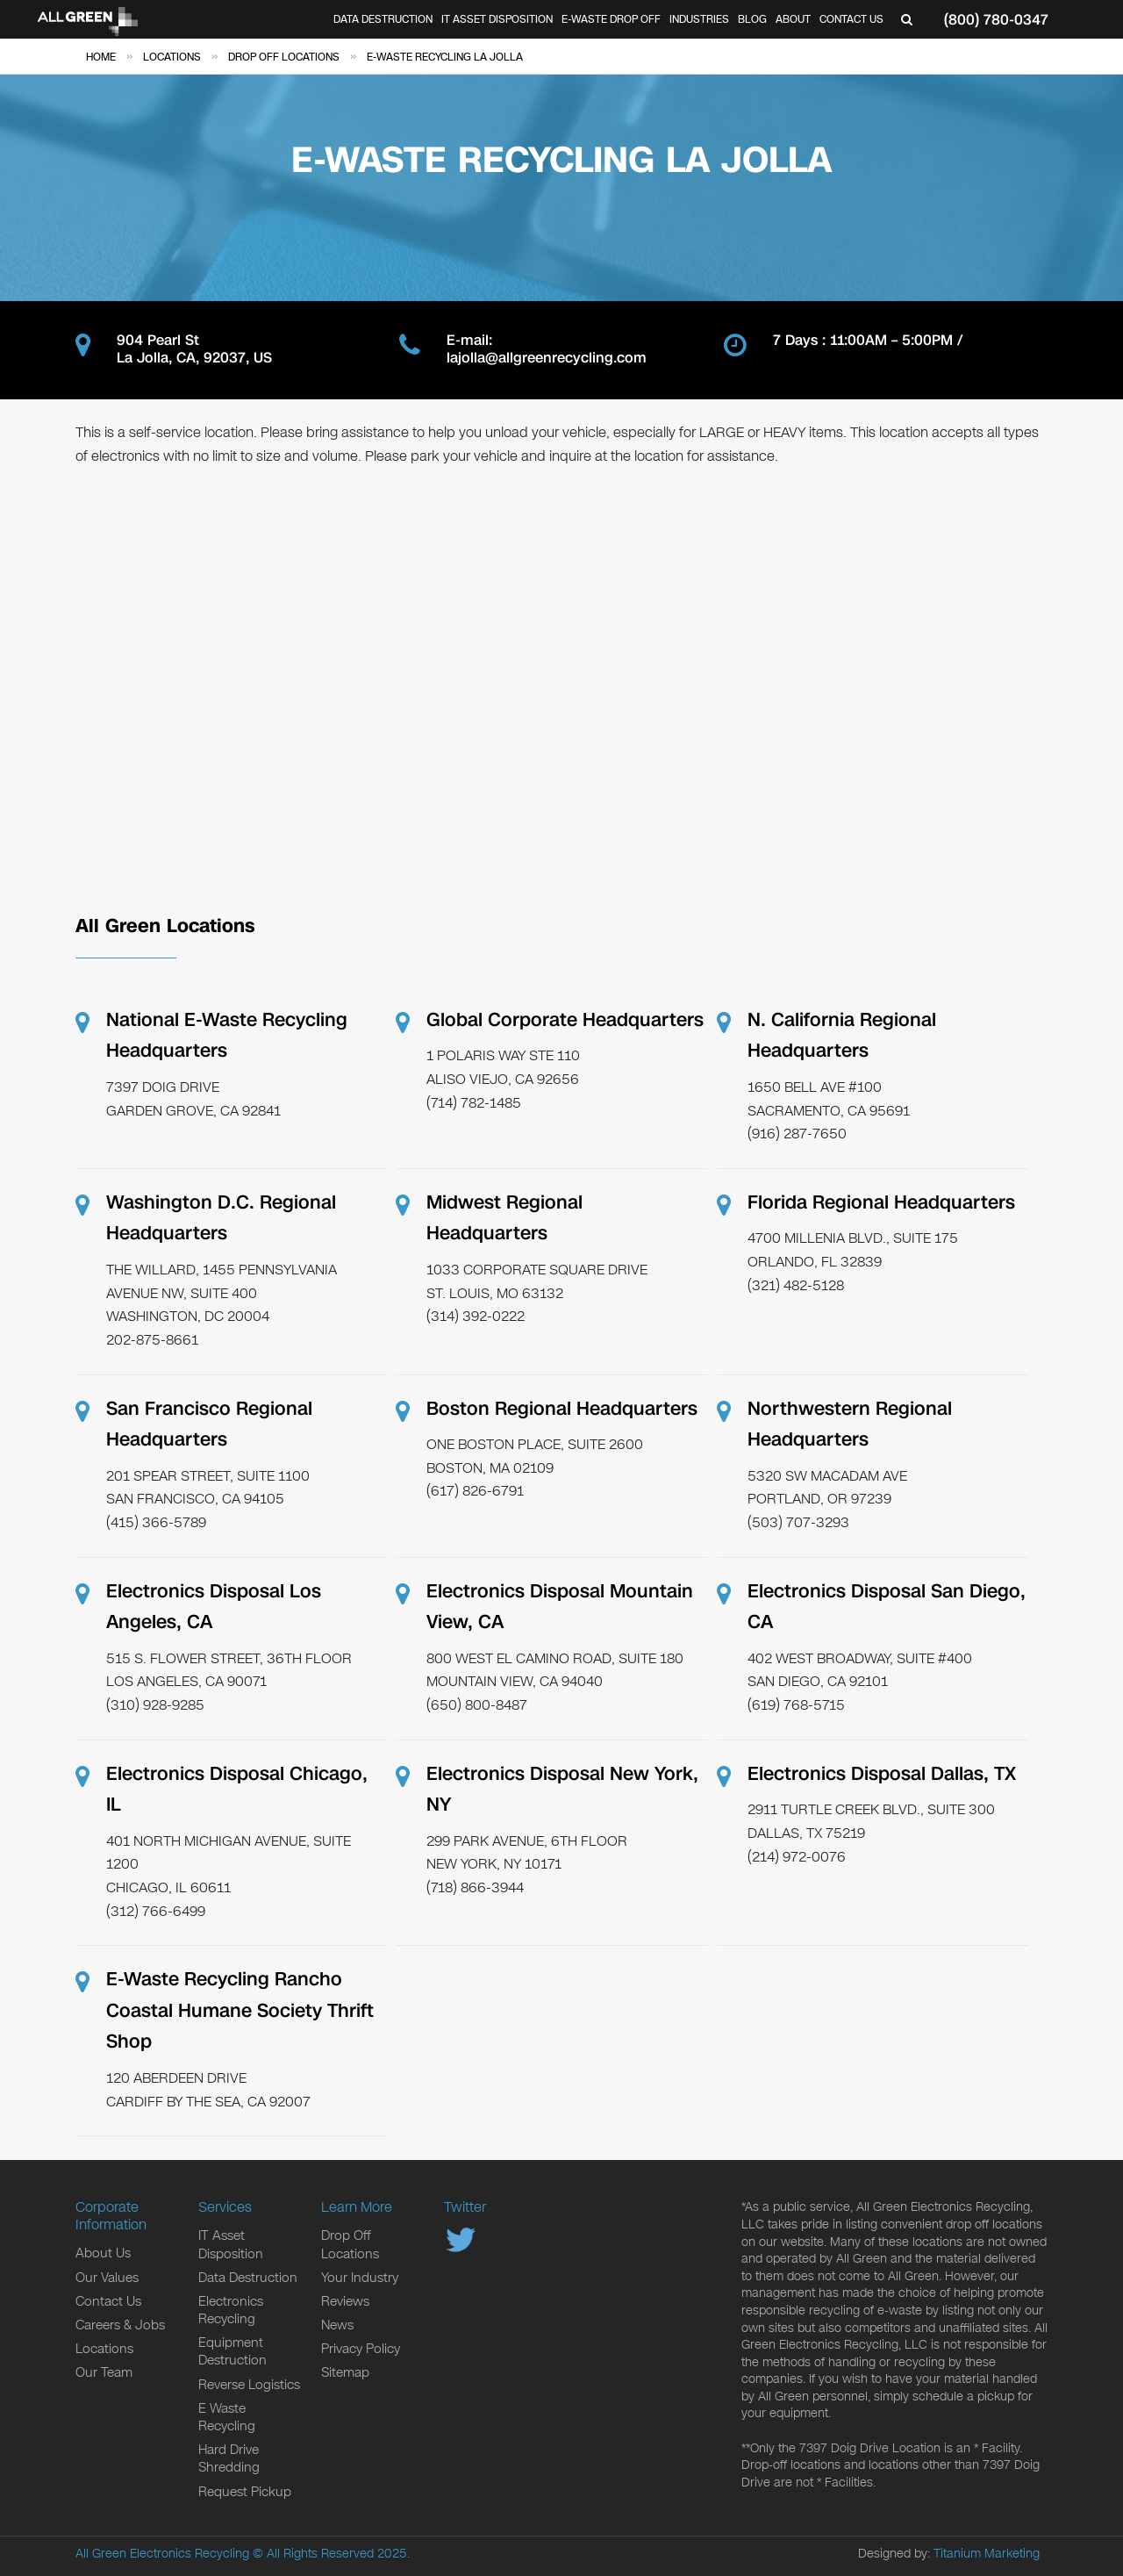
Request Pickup (244, 2491)
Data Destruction (383, 19)
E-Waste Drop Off (611, 19)
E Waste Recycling (226, 2417)
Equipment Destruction (232, 2351)
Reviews (345, 2301)
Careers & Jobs (120, 2325)
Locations (104, 2348)
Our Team (103, 2372)
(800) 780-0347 (996, 20)
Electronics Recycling (230, 2310)
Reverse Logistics (249, 2384)
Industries (699, 19)
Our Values (107, 2277)
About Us (103, 2253)
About (793, 19)
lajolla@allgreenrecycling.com (547, 358)
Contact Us (851, 19)
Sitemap (345, 2372)
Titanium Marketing (986, 2553)
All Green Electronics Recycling (162, 2553)
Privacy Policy (360, 2348)
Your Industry (359, 2277)
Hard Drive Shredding (229, 2458)
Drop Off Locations (350, 2244)
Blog (752, 19)
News (337, 2325)
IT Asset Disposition (497, 19)
